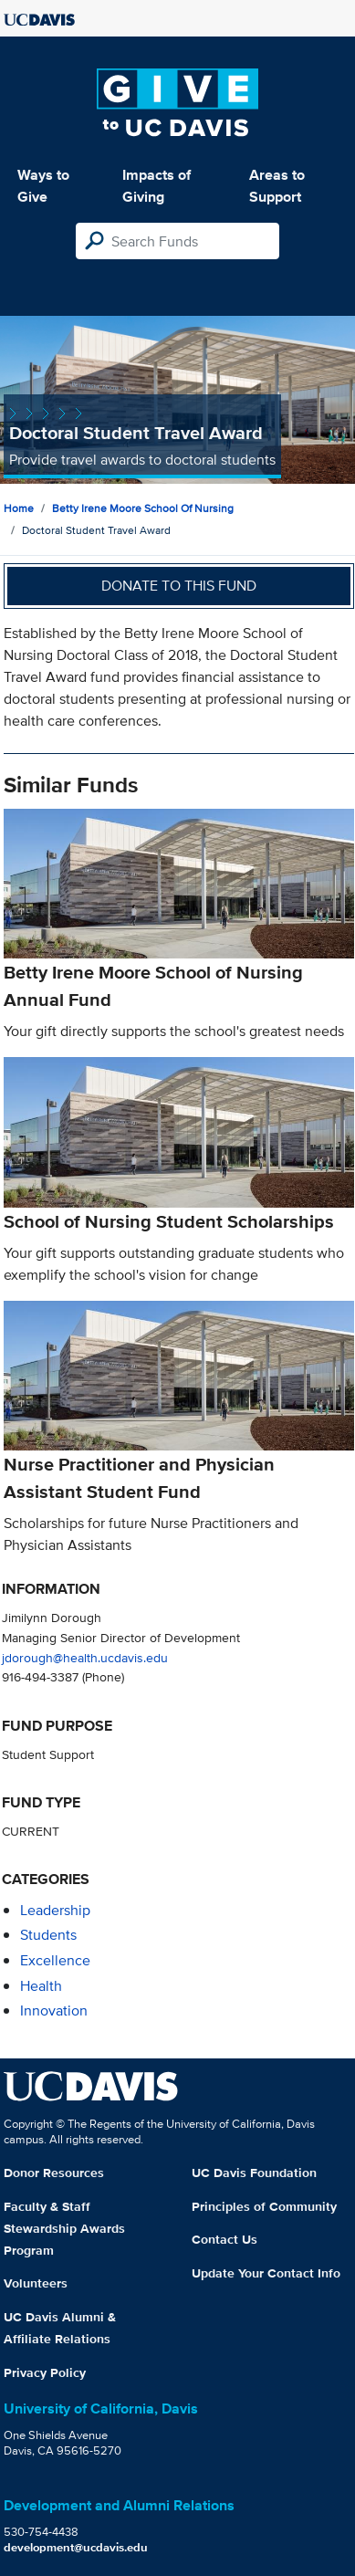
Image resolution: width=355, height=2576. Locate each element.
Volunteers (36, 2283)
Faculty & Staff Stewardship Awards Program (64, 2228)
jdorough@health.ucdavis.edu (85, 1657)
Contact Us (224, 2239)
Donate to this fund (178, 585)
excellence (55, 1960)
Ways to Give (43, 185)
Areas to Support (277, 185)
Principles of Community (264, 2206)
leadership (55, 1910)
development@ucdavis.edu (76, 2547)
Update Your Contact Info (266, 2273)
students (48, 1934)
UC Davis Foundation (254, 2172)
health (41, 1985)
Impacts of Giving (156, 185)
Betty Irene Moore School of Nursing (143, 508)
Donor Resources (54, 2172)
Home (19, 508)
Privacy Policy (45, 2372)
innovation (54, 2010)
